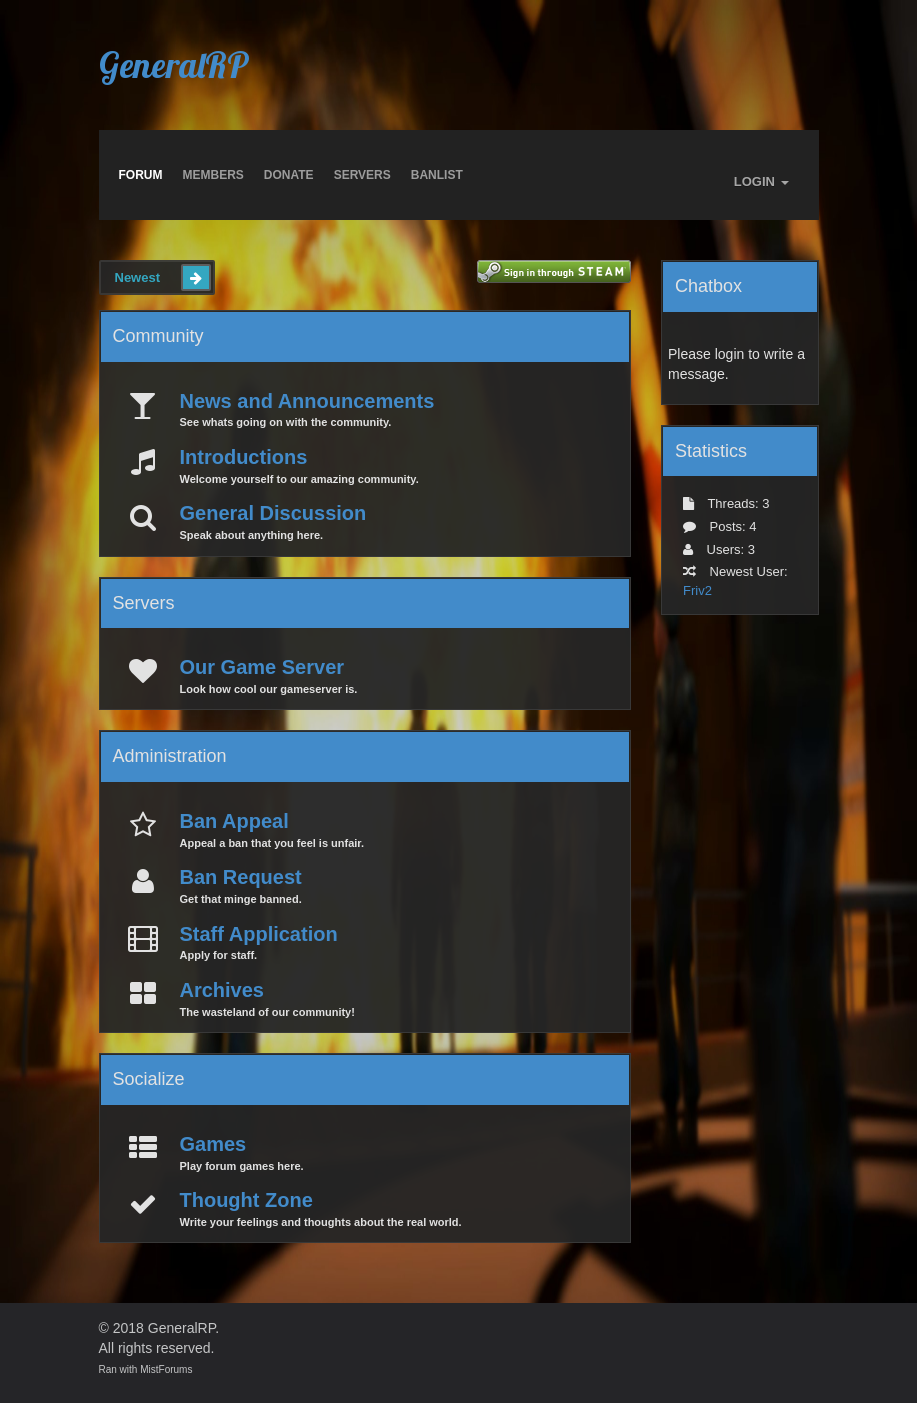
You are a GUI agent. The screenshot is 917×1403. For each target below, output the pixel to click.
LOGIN (761, 181)
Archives (222, 990)
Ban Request (241, 877)
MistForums (166, 1369)
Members (213, 175)
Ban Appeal (234, 821)
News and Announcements (307, 401)
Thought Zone (246, 1200)
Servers (362, 175)
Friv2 (697, 590)
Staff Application (259, 934)
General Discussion (273, 513)
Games (213, 1144)
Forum (141, 175)
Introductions (244, 457)
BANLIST (437, 175)
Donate (289, 175)
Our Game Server (262, 667)
